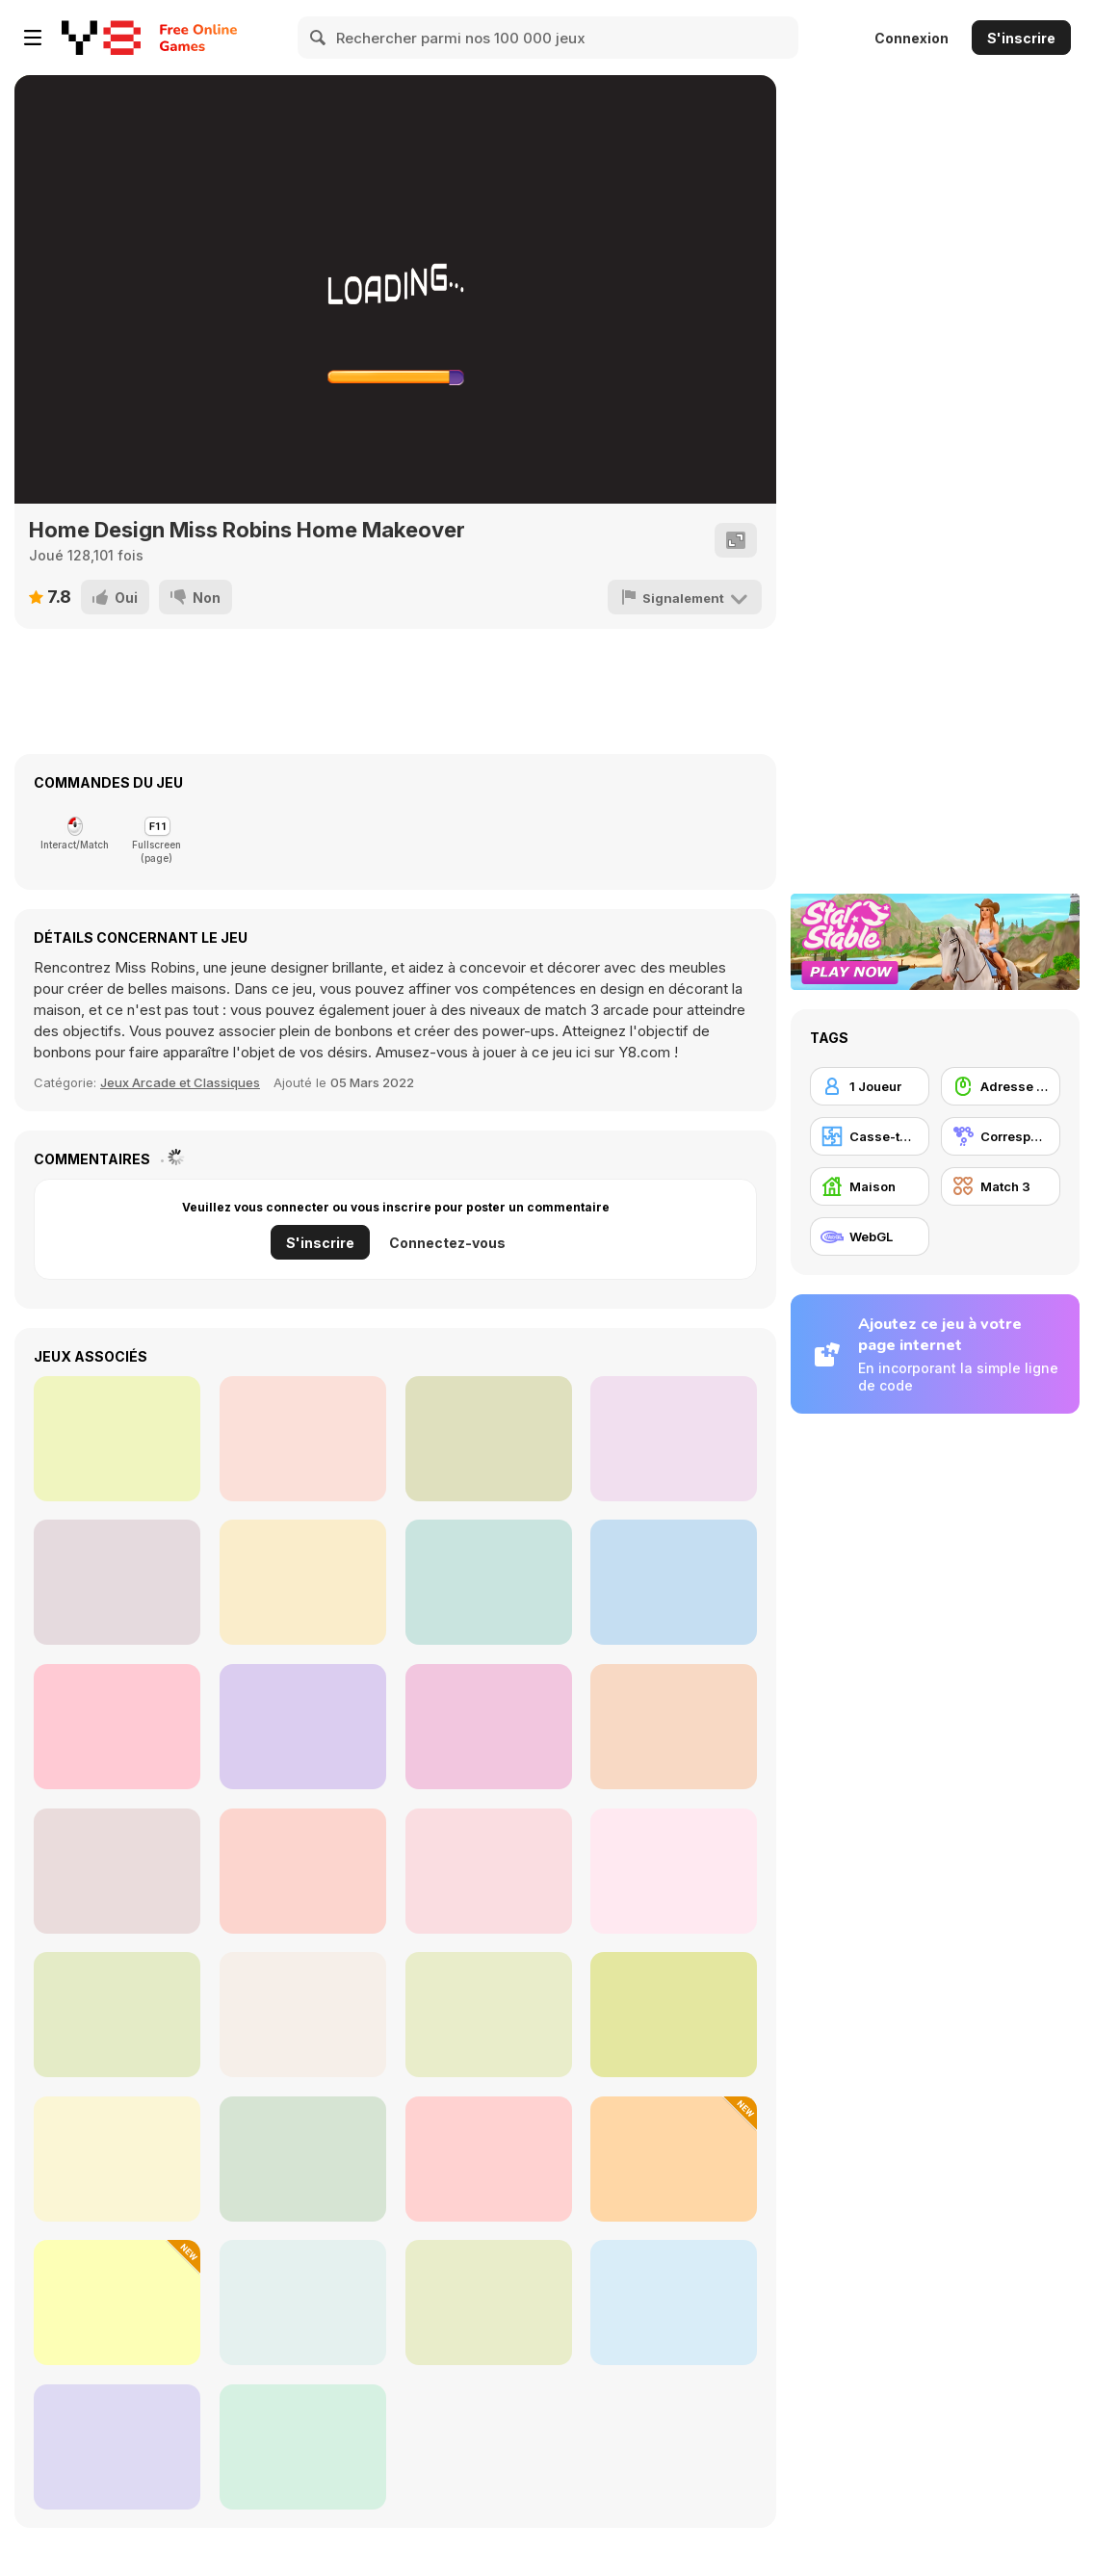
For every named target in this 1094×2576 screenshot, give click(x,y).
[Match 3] (1000, 1186)
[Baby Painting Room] (673, 2014)
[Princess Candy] (488, 2302)
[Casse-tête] (869, 1136)
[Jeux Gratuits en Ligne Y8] (101, 37)
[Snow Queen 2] (303, 2014)
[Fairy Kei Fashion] (117, 1726)
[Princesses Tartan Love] (673, 1438)
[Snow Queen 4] (117, 1871)
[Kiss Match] (303, 2447)
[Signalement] (685, 597)
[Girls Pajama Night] (117, 2447)
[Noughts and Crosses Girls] (117, 2159)
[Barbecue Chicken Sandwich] (303, 2302)
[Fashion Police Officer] (488, 1726)
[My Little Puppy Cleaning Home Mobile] (117, 2014)
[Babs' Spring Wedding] (673, 1726)
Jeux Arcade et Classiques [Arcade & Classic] (180, 1082)
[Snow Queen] (488, 1871)
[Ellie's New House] (488, 1438)
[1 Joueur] (869, 1086)
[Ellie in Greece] (303, 1438)
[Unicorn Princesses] (488, 1582)
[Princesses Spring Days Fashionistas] (117, 1438)
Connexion (911, 38)
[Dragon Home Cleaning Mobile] (303, 1871)
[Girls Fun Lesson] (488, 2159)
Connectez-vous (447, 1243)
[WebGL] (869, 1236)
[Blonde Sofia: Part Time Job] (673, 1871)
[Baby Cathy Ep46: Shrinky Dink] (673, 2159)
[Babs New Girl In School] (303, 1726)
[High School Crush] (303, 1582)
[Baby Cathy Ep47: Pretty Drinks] (117, 2302)
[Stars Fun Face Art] (673, 2302)
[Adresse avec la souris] (1000, 1086)
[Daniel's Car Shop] (303, 2159)
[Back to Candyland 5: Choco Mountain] (488, 2014)
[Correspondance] (1000, 1136)
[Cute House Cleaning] (673, 1582)
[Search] (319, 37)
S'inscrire (1021, 38)
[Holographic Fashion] (117, 1582)
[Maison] (869, 1186)
